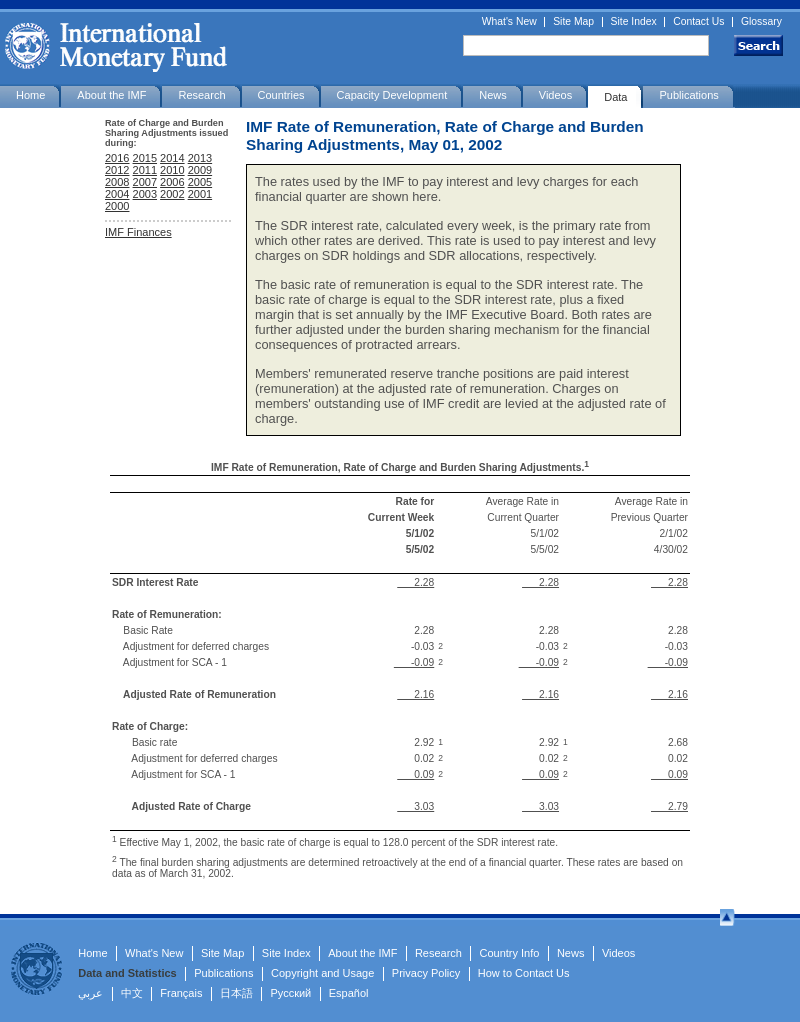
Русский (290, 993)
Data (615, 97)
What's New (509, 22)
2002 (172, 194)
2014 (172, 158)
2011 (145, 170)
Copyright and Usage (322, 973)
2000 (117, 206)
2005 (200, 182)
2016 (117, 158)
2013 (200, 158)
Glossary (761, 22)
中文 (132, 993)
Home (30, 95)
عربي (90, 993)
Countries (281, 95)
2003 (145, 194)
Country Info (509, 953)
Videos (555, 95)
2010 (172, 170)
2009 (200, 170)
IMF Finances (138, 232)
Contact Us (698, 22)
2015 (145, 158)
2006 (172, 182)
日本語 (236, 993)
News (493, 95)
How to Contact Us (524, 973)
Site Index (634, 22)
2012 (117, 170)
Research (201, 95)
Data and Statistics (127, 973)
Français (181, 993)
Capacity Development (392, 95)
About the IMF (111, 95)
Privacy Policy (426, 973)
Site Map (573, 22)
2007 (145, 182)
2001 (200, 194)
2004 (117, 194)
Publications (688, 95)
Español (349, 993)
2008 (117, 182)
